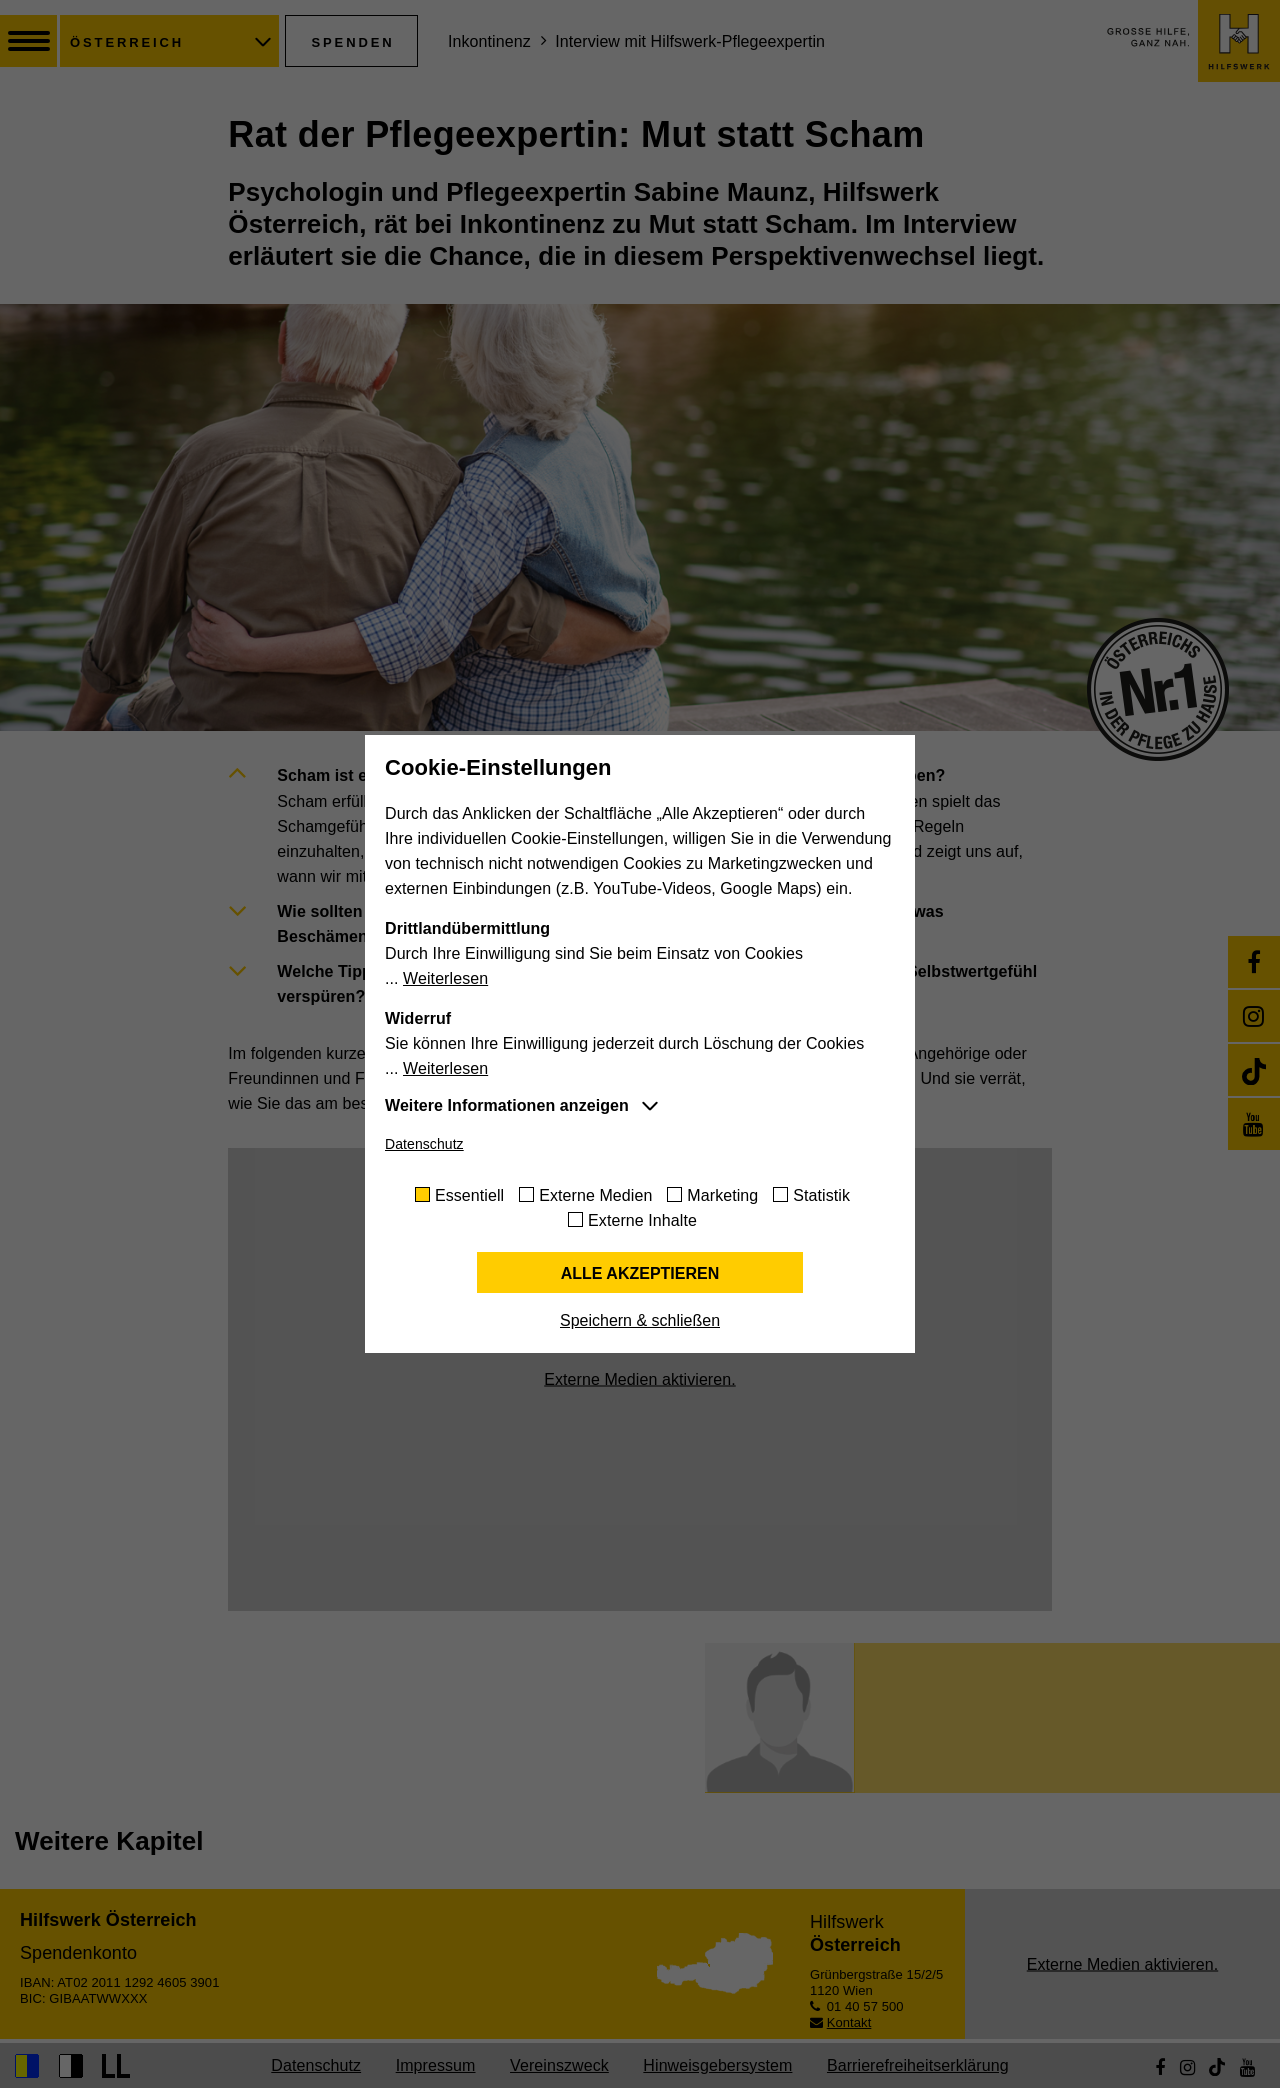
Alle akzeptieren (640, 1273)
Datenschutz (424, 1144)
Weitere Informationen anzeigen (507, 1105)
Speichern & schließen (640, 1320)
